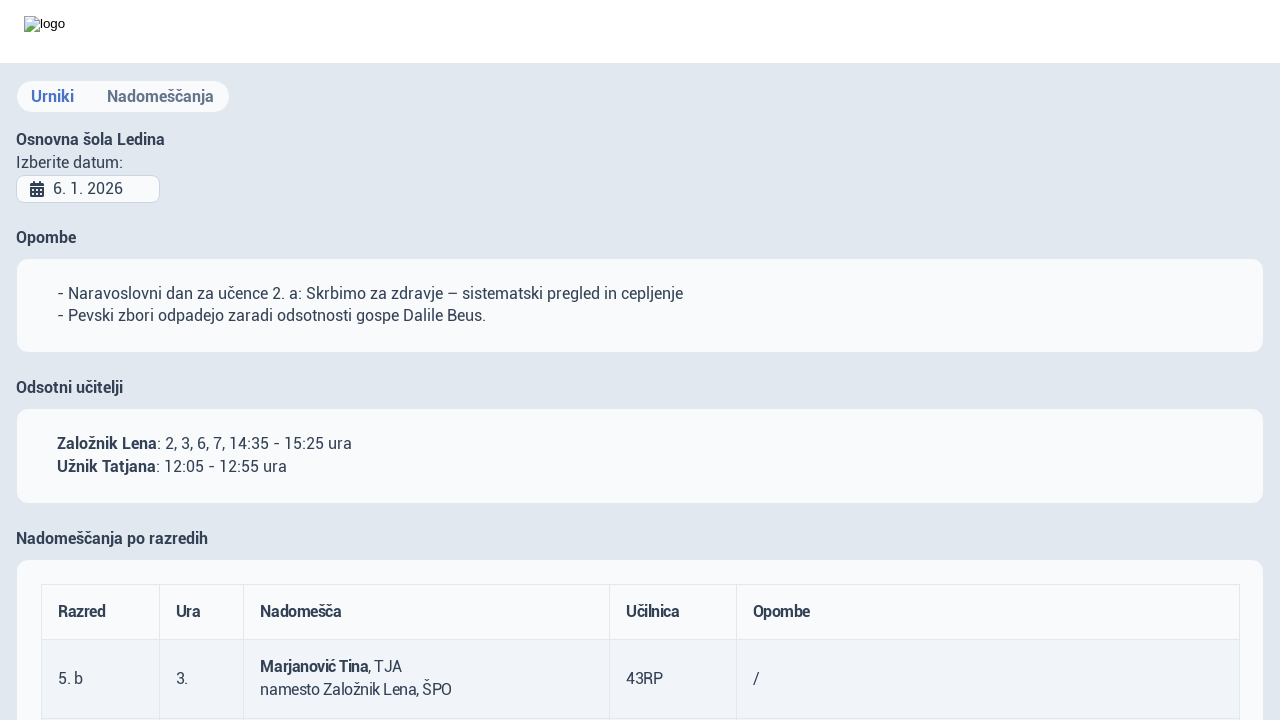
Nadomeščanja (160, 96)
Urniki (52, 96)
